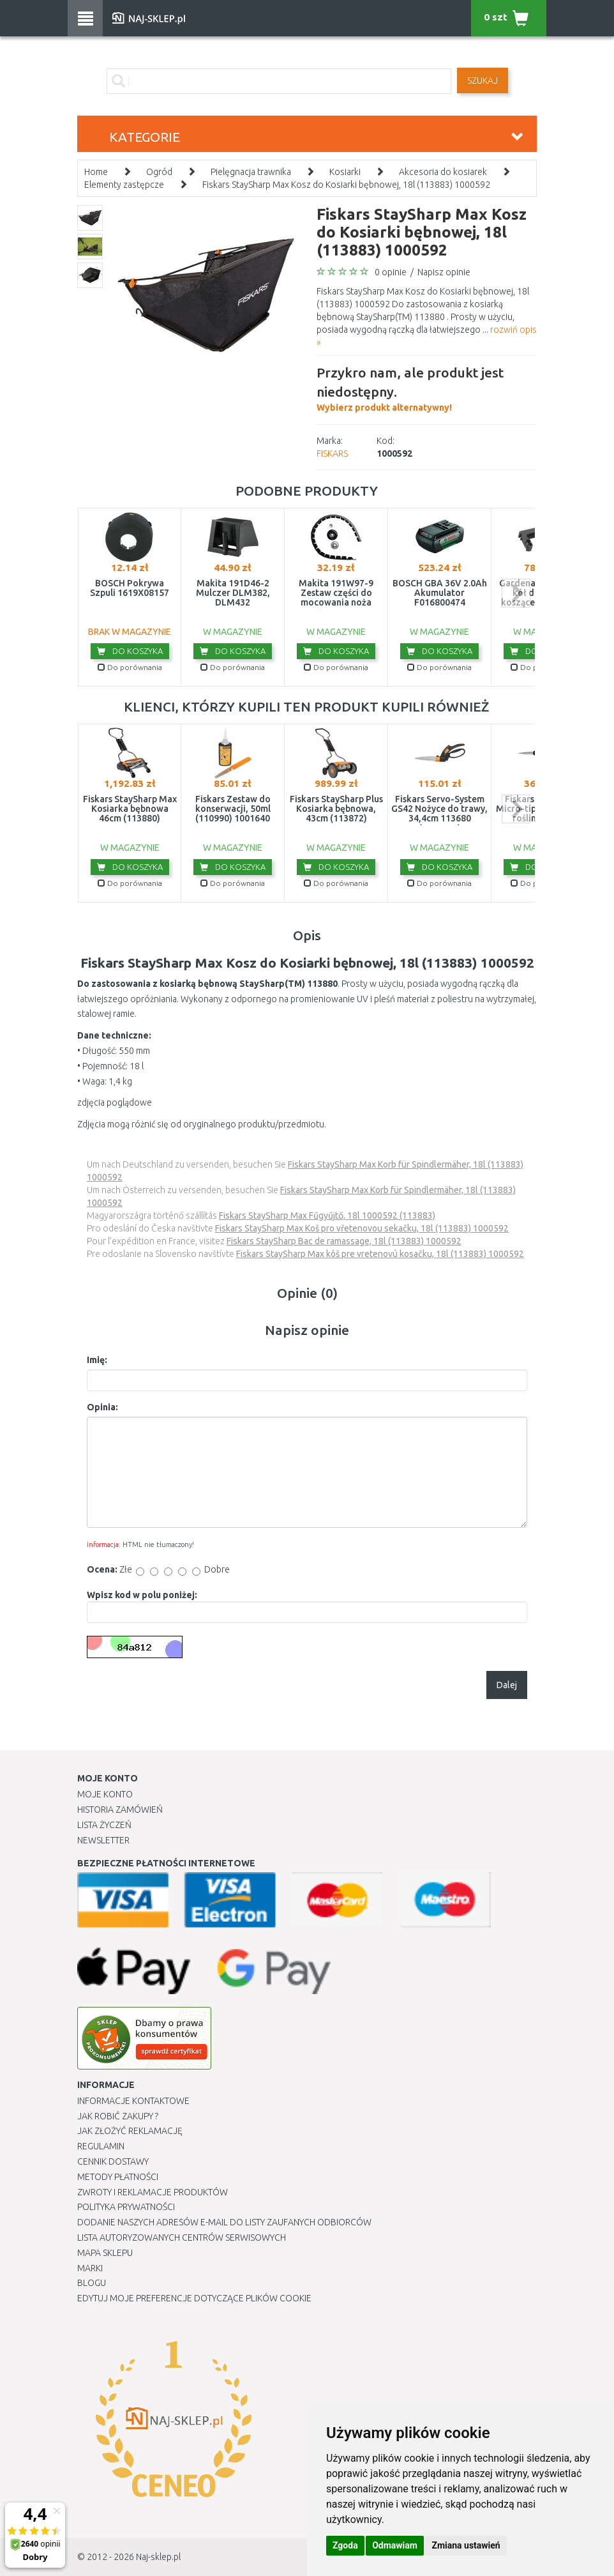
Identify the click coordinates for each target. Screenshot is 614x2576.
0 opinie (391, 272)
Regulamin (100, 2146)
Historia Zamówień (120, 1809)
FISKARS (332, 453)
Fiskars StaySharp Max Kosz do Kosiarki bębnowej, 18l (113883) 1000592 (346, 184)
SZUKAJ (482, 80)
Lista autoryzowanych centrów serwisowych (181, 2237)
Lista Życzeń (104, 1825)
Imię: (97, 1360)
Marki (90, 2268)
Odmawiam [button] (394, 2545)
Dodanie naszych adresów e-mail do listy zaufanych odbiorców (224, 2222)
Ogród (159, 172)
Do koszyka (130, 650)
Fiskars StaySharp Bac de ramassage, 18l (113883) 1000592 (344, 1241)
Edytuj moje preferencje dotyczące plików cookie (194, 2298)
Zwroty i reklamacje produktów (152, 2192)
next (516, 593)
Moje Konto (105, 1794)
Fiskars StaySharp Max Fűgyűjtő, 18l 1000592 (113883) (327, 1215)
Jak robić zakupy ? (117, 2116)
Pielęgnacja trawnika (251, 172)
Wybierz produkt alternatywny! (427, 388)
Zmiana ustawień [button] (465, 2545)
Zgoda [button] (345, 2545)
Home (96, 172)
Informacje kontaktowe (133, 2101)
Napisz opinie (443, 272)
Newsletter (103, 1840)
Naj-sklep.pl (158, 2557)
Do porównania (130, 667)
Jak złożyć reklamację (130, 2131)
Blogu (91, 2283)
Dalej (507, 1685)
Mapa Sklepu (105, 2253)
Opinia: (102, 1407)
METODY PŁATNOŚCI (117, 2177)
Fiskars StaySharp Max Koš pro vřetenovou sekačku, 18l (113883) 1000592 (362, 1228)
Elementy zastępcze (124, 184)
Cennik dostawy (113, 2161)
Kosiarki (345, 172)
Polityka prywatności (126, 2207)
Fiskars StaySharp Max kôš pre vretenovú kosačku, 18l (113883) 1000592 (380, 1254)
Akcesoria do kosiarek (443, 172)
